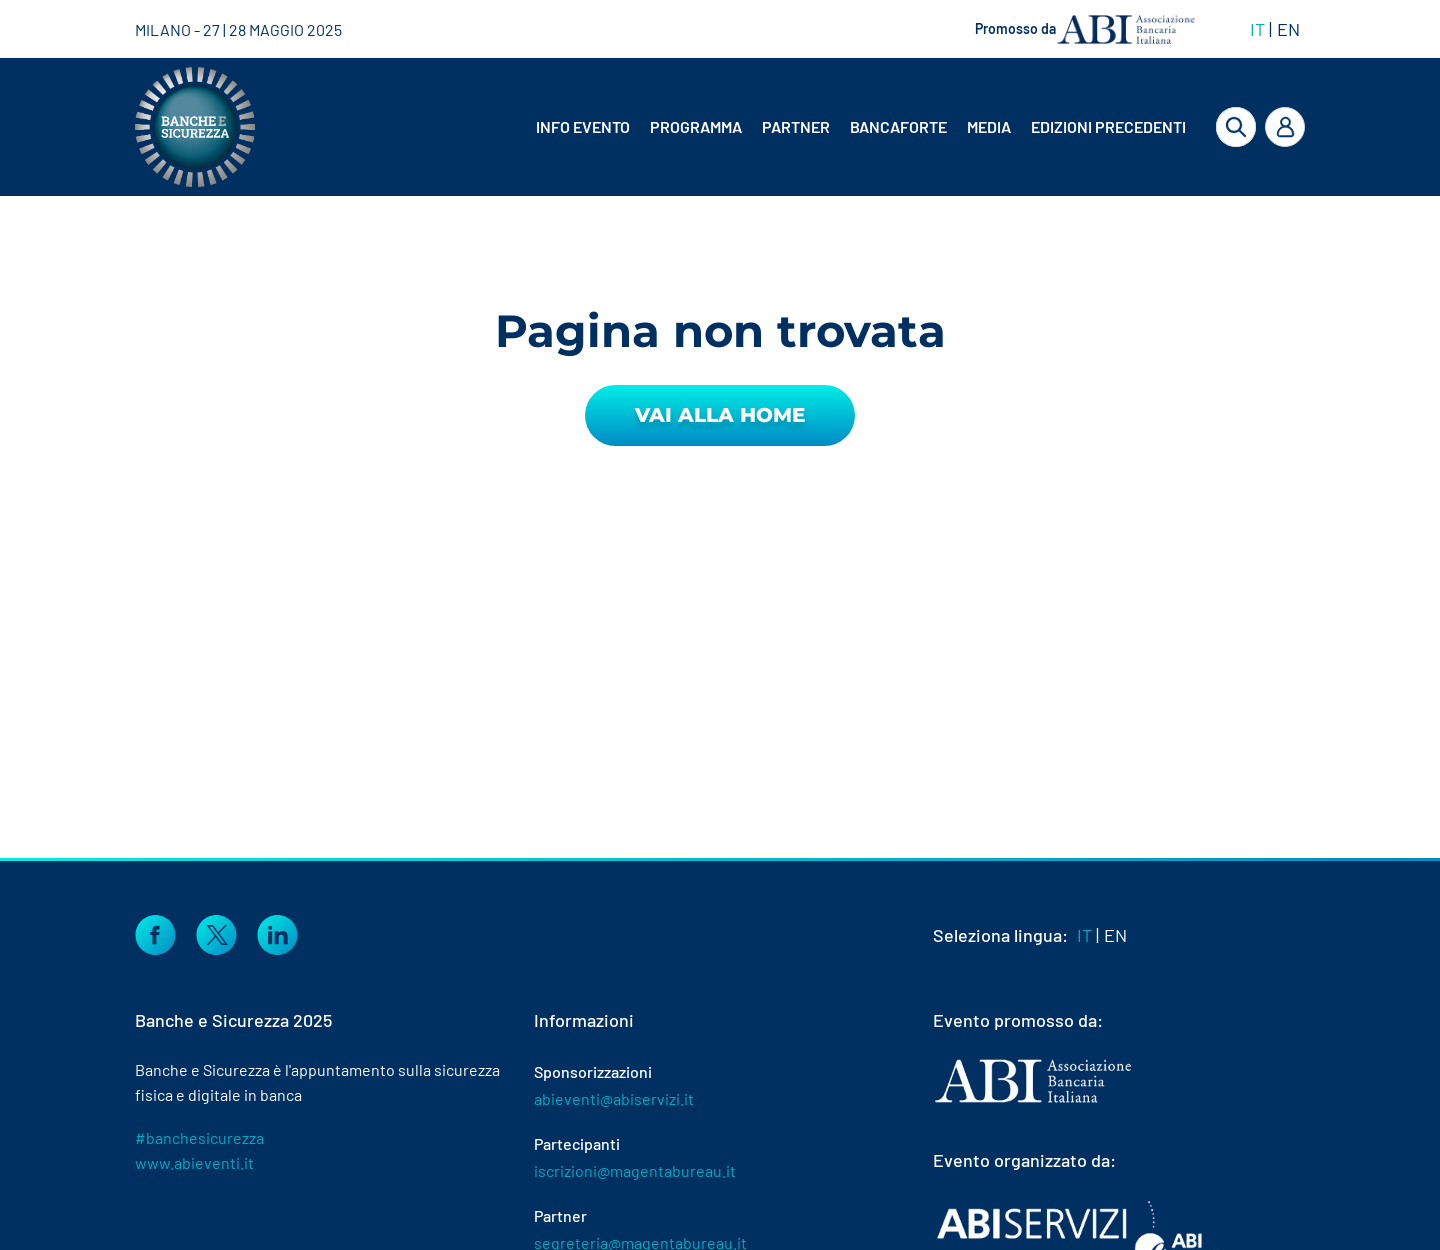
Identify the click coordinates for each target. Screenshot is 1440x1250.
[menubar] (845, 127)
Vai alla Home (720, 415)
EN (1288, 29)
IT (1257, 29)
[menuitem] (585, 127)
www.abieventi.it (194, 1162)
